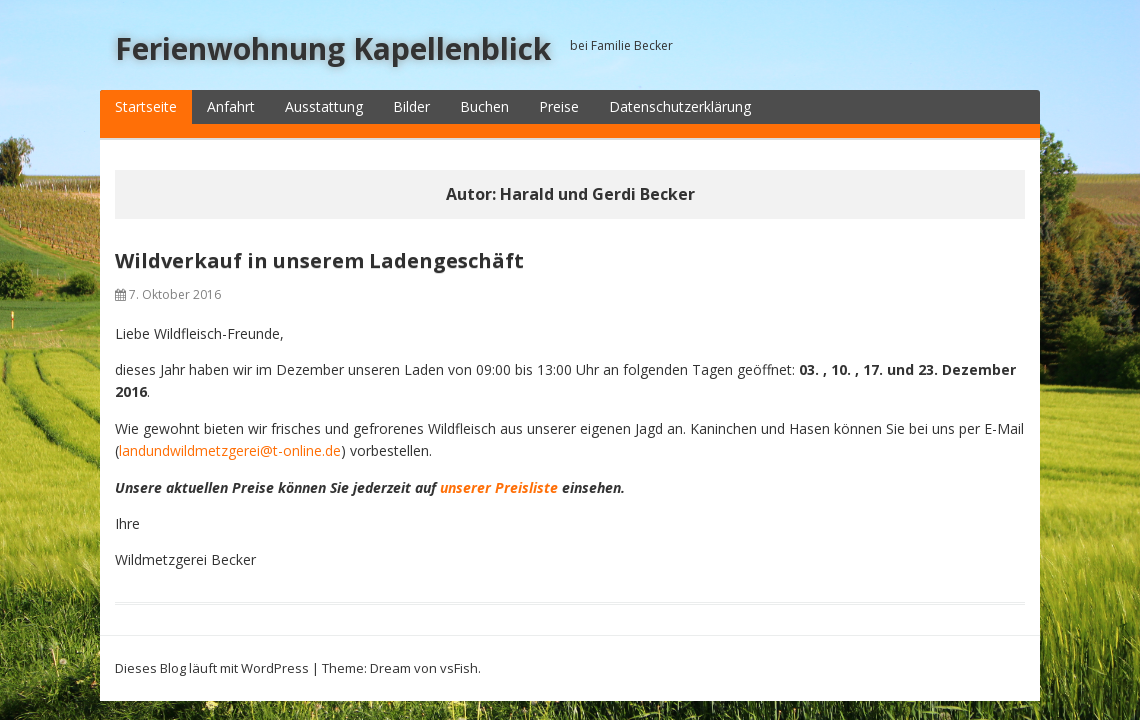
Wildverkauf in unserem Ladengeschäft (319, 260)
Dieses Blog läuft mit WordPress (212, 668)
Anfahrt (231, 106)
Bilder (411, 106)
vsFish (459, 668)
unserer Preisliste (499, 487)
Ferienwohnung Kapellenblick (333, 48)
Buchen (484, 106)
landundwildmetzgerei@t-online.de (230, 450)
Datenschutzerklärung (680, 106)
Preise (559, 106)
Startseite (146, 106)
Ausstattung (324, 106)
